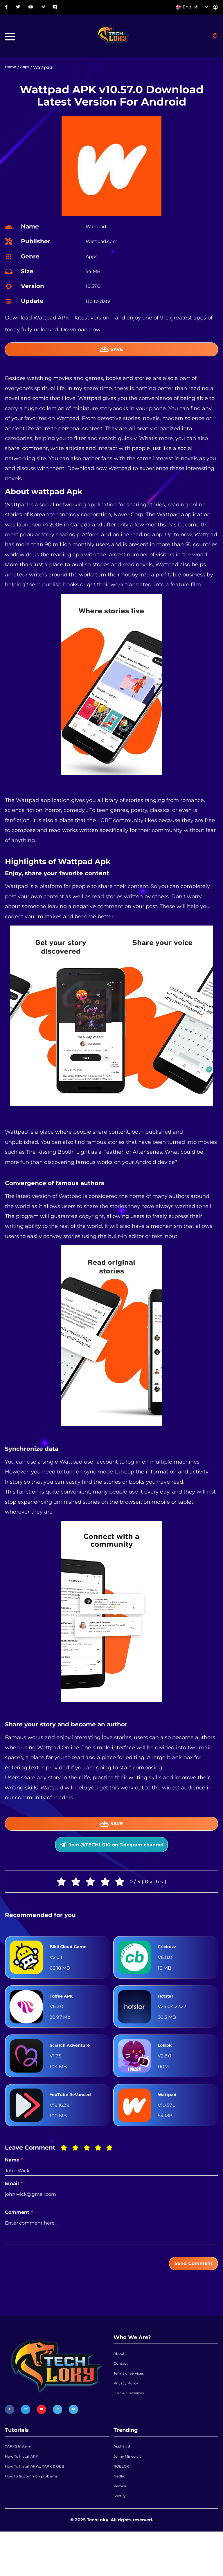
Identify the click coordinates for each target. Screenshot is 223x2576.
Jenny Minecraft (131, 2488)
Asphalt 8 (124, 2475)
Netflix (120, 2513)
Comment (19, 2234)
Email (14, 2205)
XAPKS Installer (22, 2475)
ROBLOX (123, 2501)
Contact (122, 2393)
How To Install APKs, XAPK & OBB (41, 2501)
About (120, 2380)
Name (14, 2182)
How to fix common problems (37, 2513)
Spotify (121, 2539)
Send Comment (186, 2287)
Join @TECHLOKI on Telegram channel (111, 1863)
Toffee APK (65, 2017)
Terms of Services (132, 2405)
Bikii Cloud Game (73, 1968)
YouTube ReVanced (75, 2116)
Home (12, 74)
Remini (121, 2526)
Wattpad (169, 2116)
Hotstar (168, 2017)
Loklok (167, 2067)
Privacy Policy (128, 2418)
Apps (28, 74)
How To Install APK (25, 2488)
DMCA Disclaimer (133, 2431)
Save (111, 358)
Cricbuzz (169, 1968)
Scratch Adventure (75, 2067)
